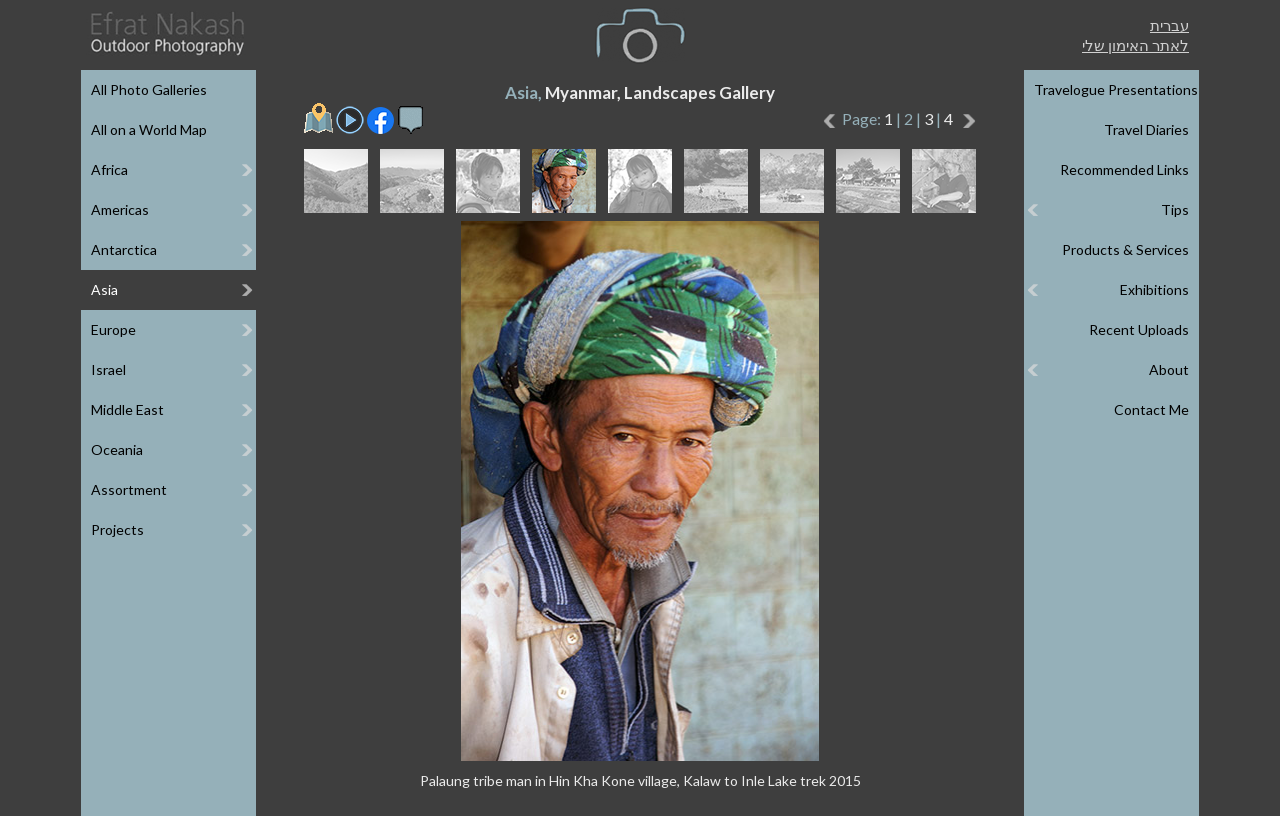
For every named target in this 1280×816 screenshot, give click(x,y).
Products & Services (1125, 249)
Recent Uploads (1139, 329)
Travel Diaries (1146, 129)
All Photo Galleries (149, 89)
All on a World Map (149, 129)
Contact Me (1151, 409)
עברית (1169, 25)
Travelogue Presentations (1116, 89)
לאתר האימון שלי (1135, 45)
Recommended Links (1124, 169)
